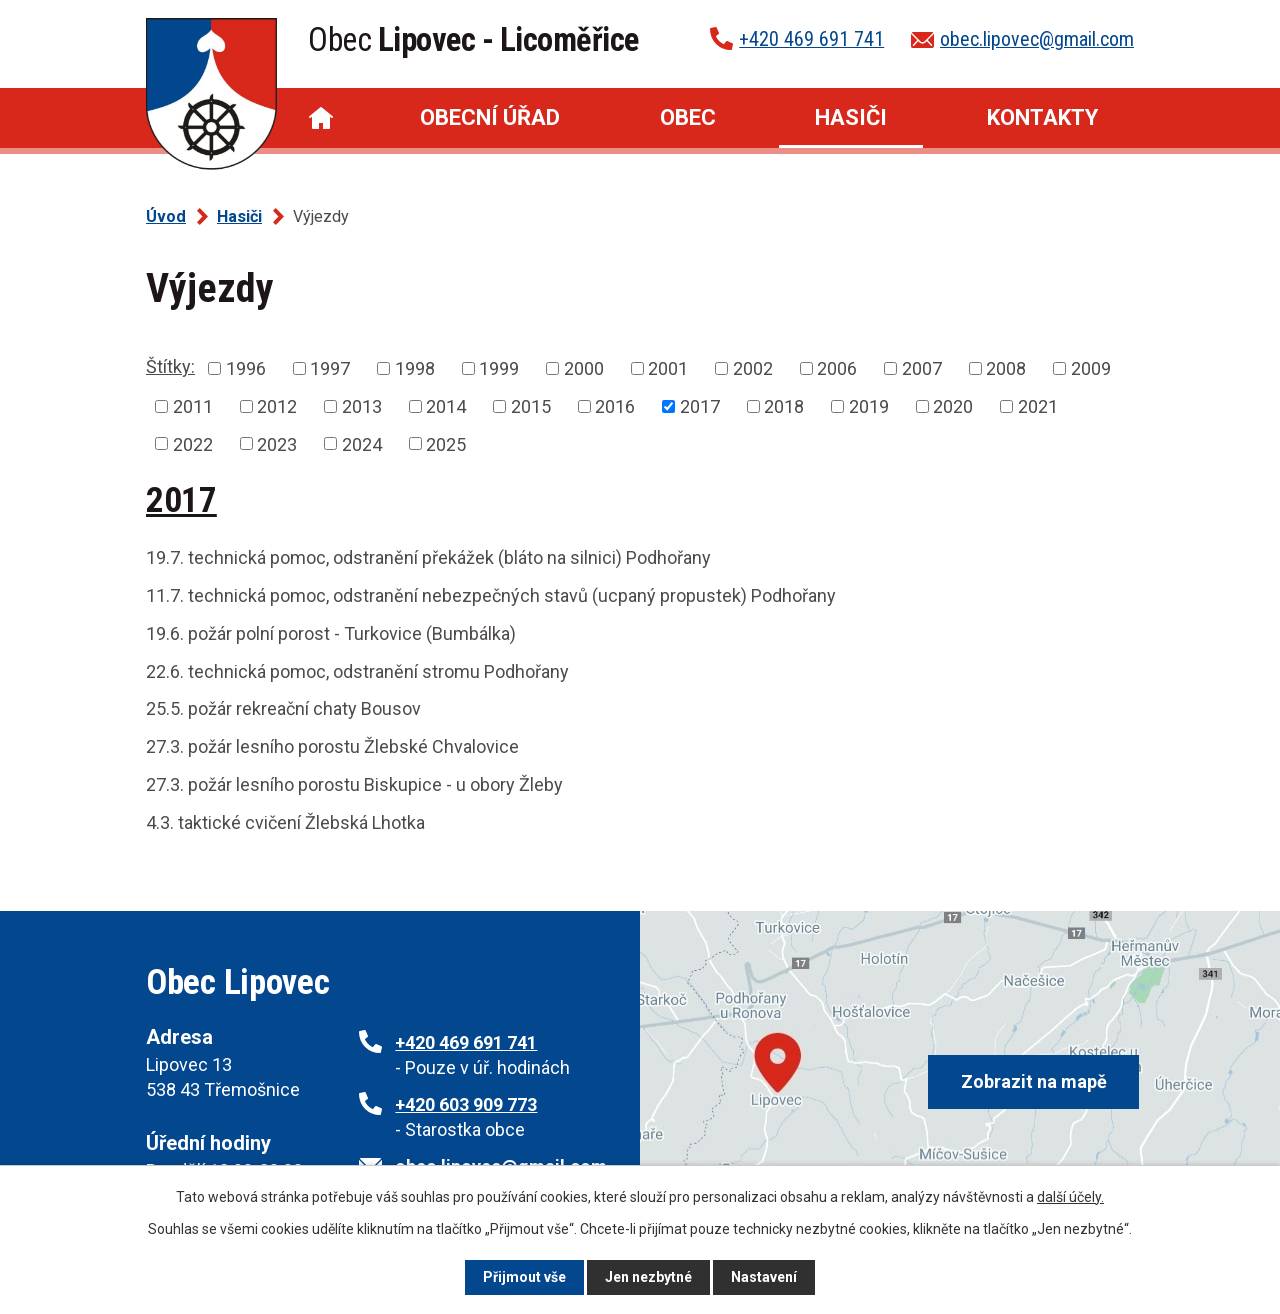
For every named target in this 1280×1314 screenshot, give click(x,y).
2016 (615, 406)
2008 (1006, 368)
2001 (668, 368)
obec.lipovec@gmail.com (1037, 39)
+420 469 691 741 (811, 39)
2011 (193, 406)
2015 (531, 406)
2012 (277, 406)
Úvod (321, 118)
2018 (784, 406)
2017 (700, 406)
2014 (446, 406)
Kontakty (1042, 117)
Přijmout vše (524, 1277)
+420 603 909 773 (466, 1104)
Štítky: (170, 366)
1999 (499, 368)
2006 (837, 368)
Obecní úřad (490, 117)
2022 (193, 443)
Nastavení (764, 1277)
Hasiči (851, 117)
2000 (584, 368)
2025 (446, 443)
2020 (953, 406)
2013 (362, 406)
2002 (753, 368)
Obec (688, 117)
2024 (362, 443)
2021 (1038, 406)
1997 (330, 368)
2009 (1091, 368)
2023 (277, 443)
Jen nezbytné (648, 1277)
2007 (922, 368)
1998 (415, 368)
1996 (246, 368)
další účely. (1070, 1197)
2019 (869, 406)
